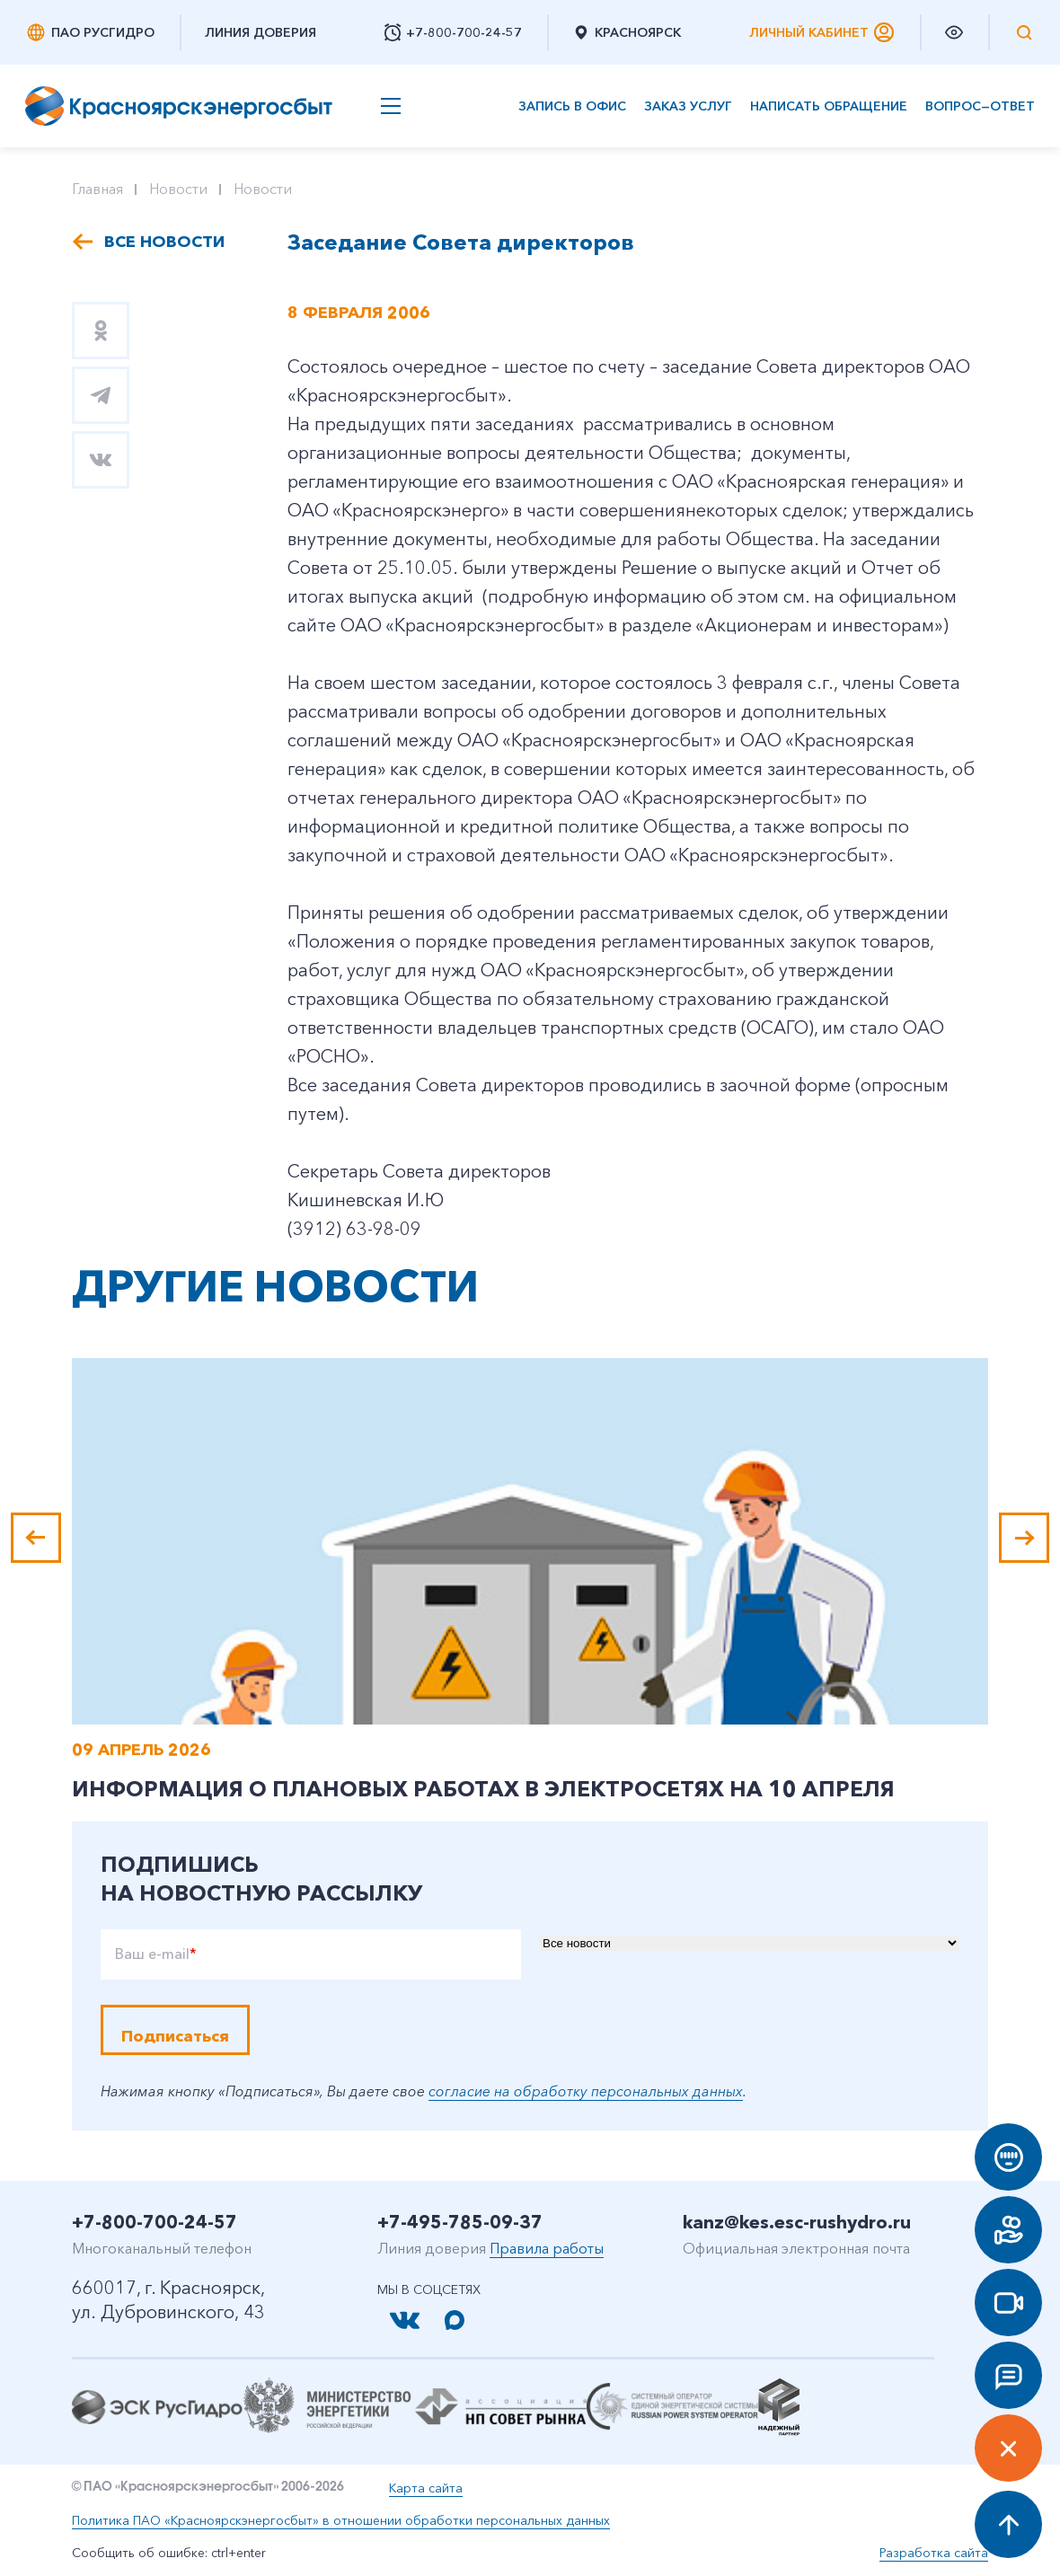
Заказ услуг (688, 106)
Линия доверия (260, 32)
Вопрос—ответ (980, 106)
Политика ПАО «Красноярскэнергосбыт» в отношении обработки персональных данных (341, 2520)
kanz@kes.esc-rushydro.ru (797, 2222)
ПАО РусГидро (90, 32)
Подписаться (175, 2036)
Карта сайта (426, 2488)
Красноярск (626, 32)
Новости (178, 189)
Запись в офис (572, 106)
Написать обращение (828, 106)
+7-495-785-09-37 (460, 2222)
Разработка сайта (933, 2553)
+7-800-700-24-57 (154, 2222)
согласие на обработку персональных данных (585, 2091)
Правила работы (547, 2248)
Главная (97, 189)
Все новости (164, 241)
